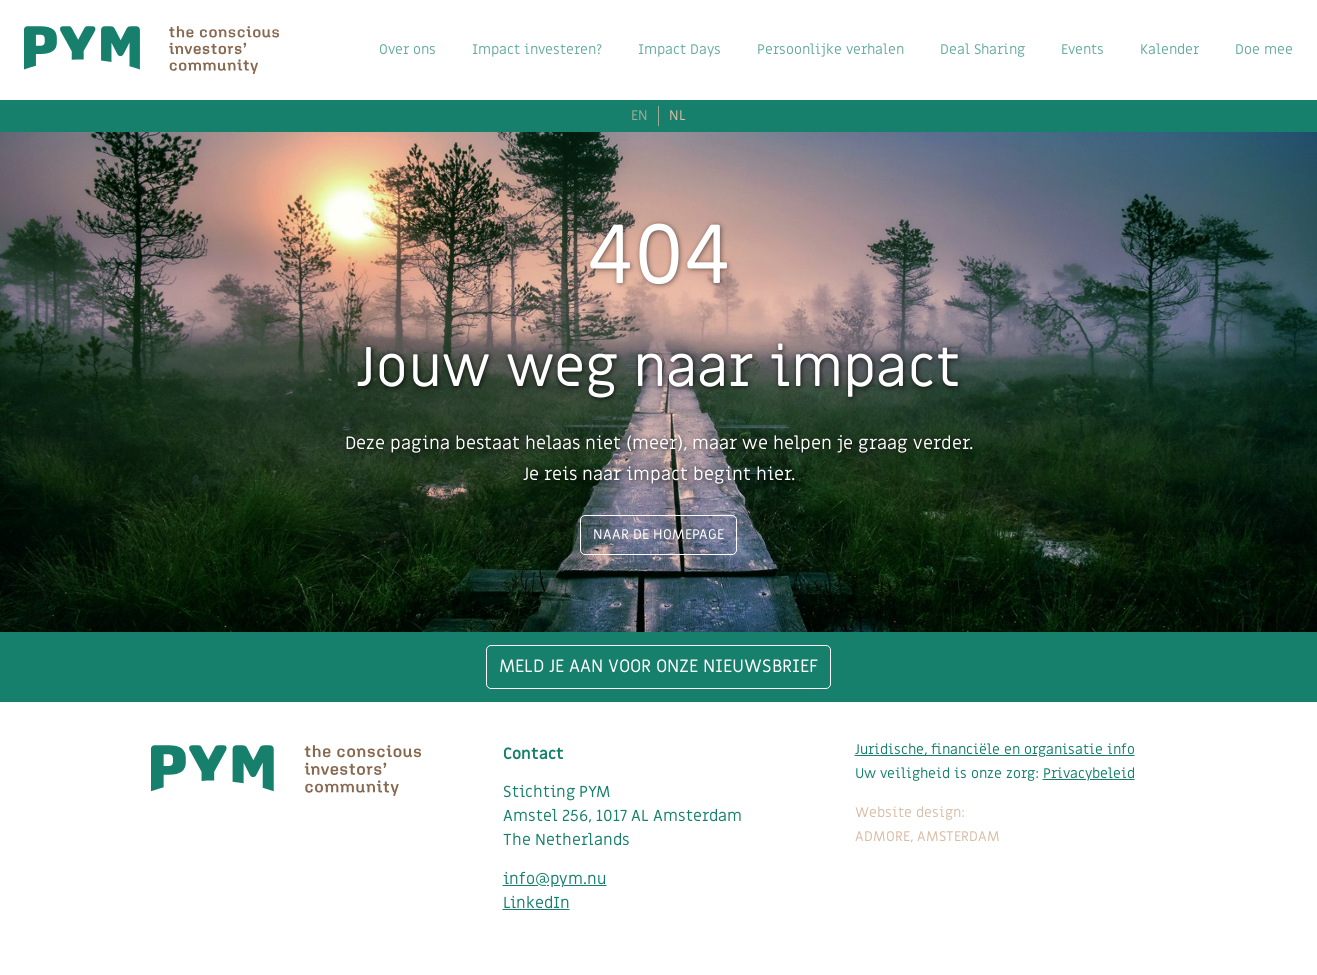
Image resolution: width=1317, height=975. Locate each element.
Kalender (1169, 49)
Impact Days (679, 49)
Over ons (407, 49)
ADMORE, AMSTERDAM (927, 836)
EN (639, 116)
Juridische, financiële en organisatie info (995, 749)
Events (1082, 49)
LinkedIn (536, 903)
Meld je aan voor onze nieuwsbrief (658, 666)
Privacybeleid (1089, 773)
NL (677, 116)
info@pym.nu (555, 879)
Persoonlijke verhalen (830, 49)
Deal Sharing (982, 49)
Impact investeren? (537, 49)
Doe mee (1264, 49)
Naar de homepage (658, 534)
